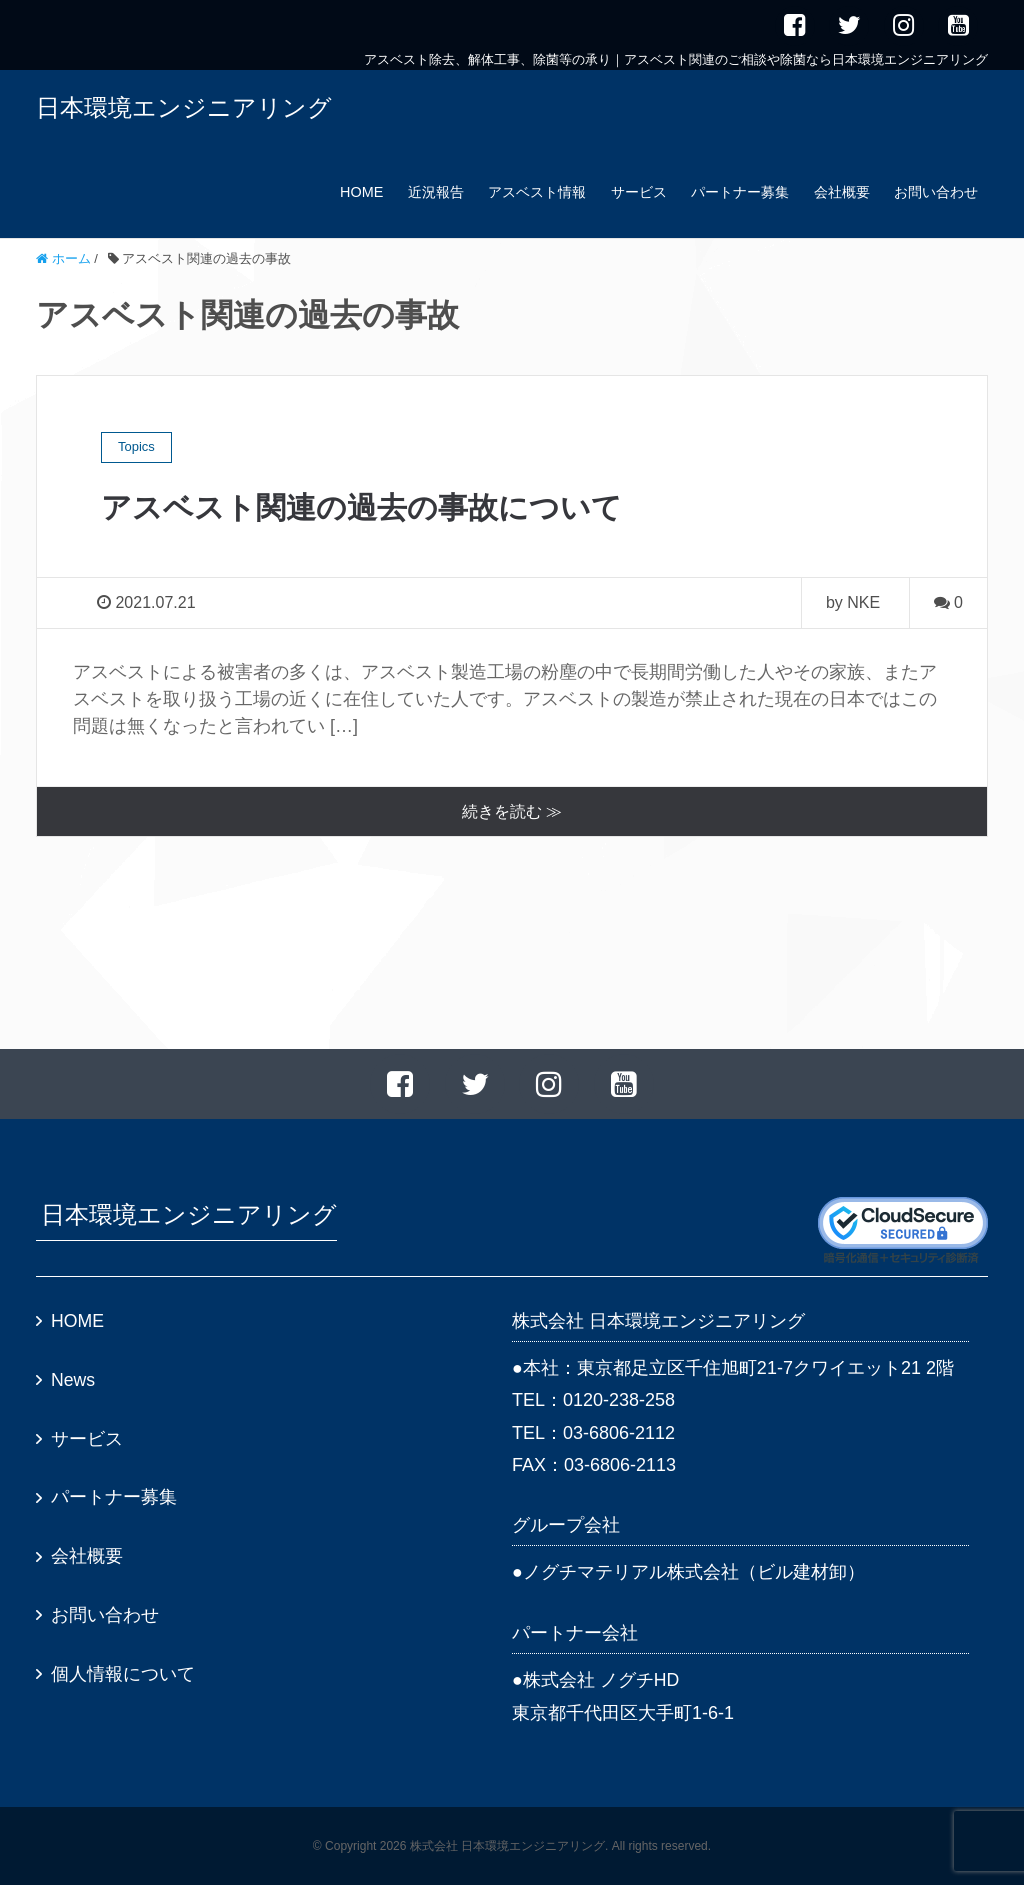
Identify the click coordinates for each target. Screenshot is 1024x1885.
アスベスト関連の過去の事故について (378, 507)
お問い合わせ (936, 192)
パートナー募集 (740, 192)
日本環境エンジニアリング (184, 107)
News (73, 1381)
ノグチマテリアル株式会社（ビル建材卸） (694, 1573)
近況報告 (436, 192)
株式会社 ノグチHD (601, 1680)
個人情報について (123, 1675)
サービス (639, 192)
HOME (361, 192)
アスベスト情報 (537, 192)
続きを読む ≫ (512, 811)
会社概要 (842, 192)
